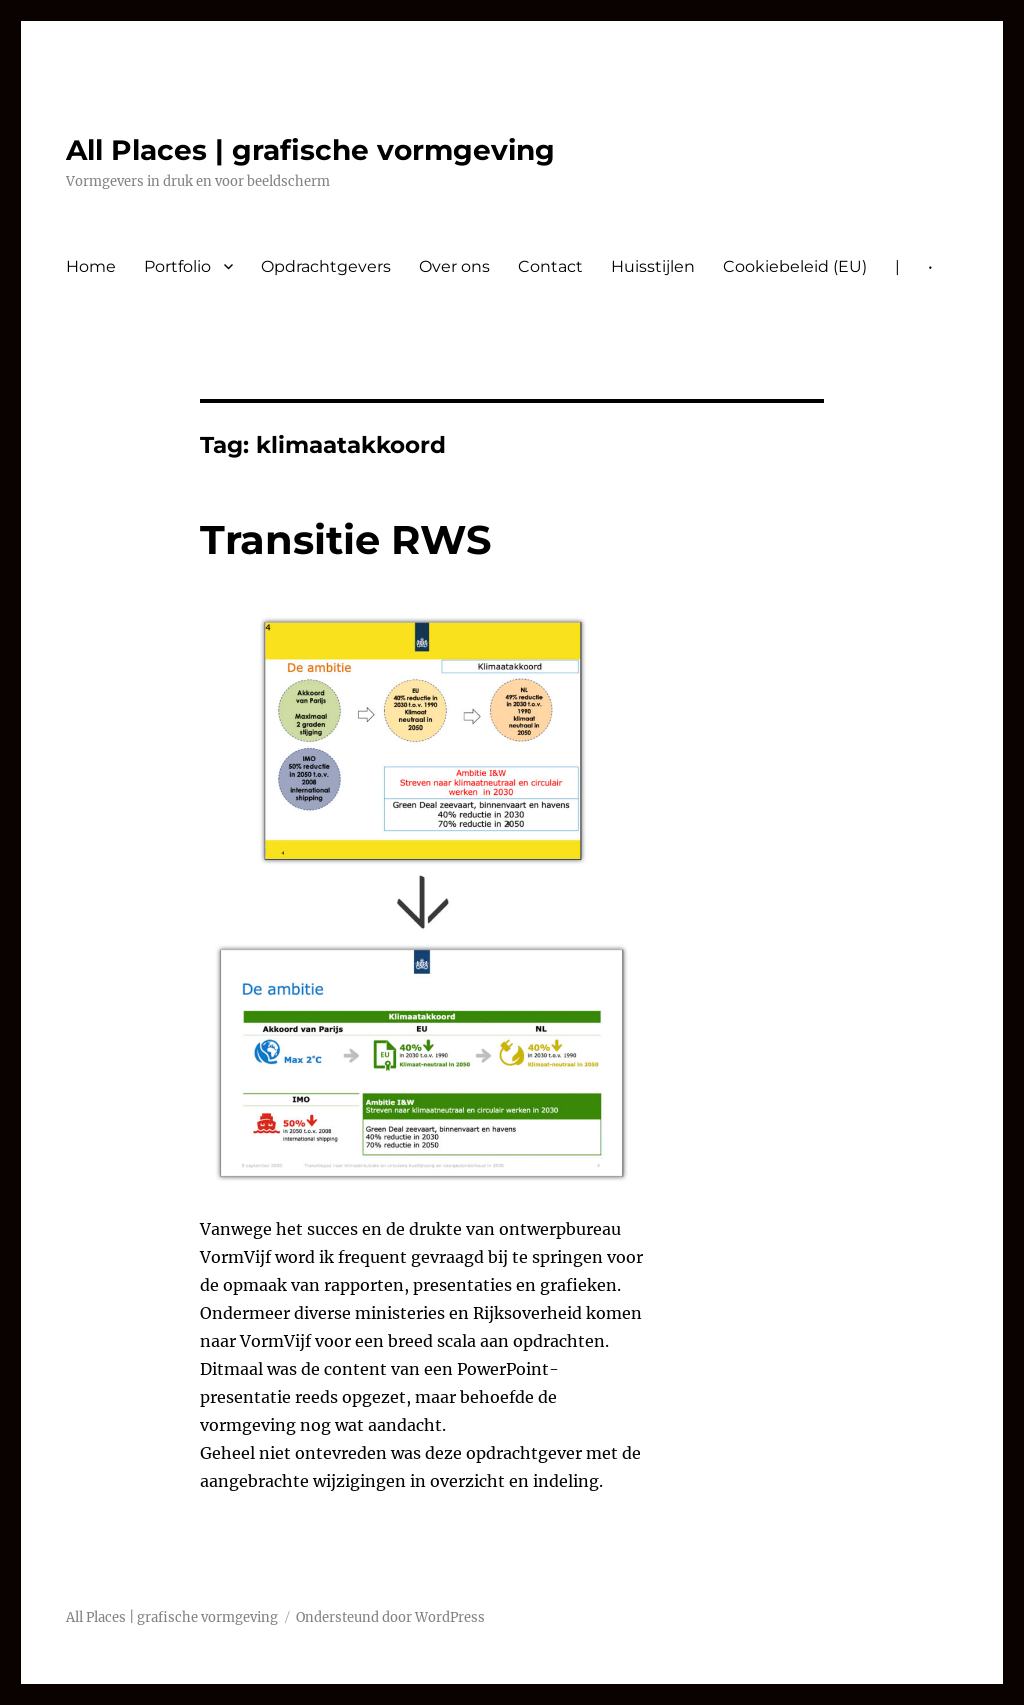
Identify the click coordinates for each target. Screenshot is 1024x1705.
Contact (550, 266)
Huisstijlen (653, 266)
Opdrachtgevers (326, 266)
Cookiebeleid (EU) (795, 266)
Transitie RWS (346, 539)
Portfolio (177, 266)
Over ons (454, 266)
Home (91, 266)
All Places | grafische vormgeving (310, 150)
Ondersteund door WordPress (390, 1617)
